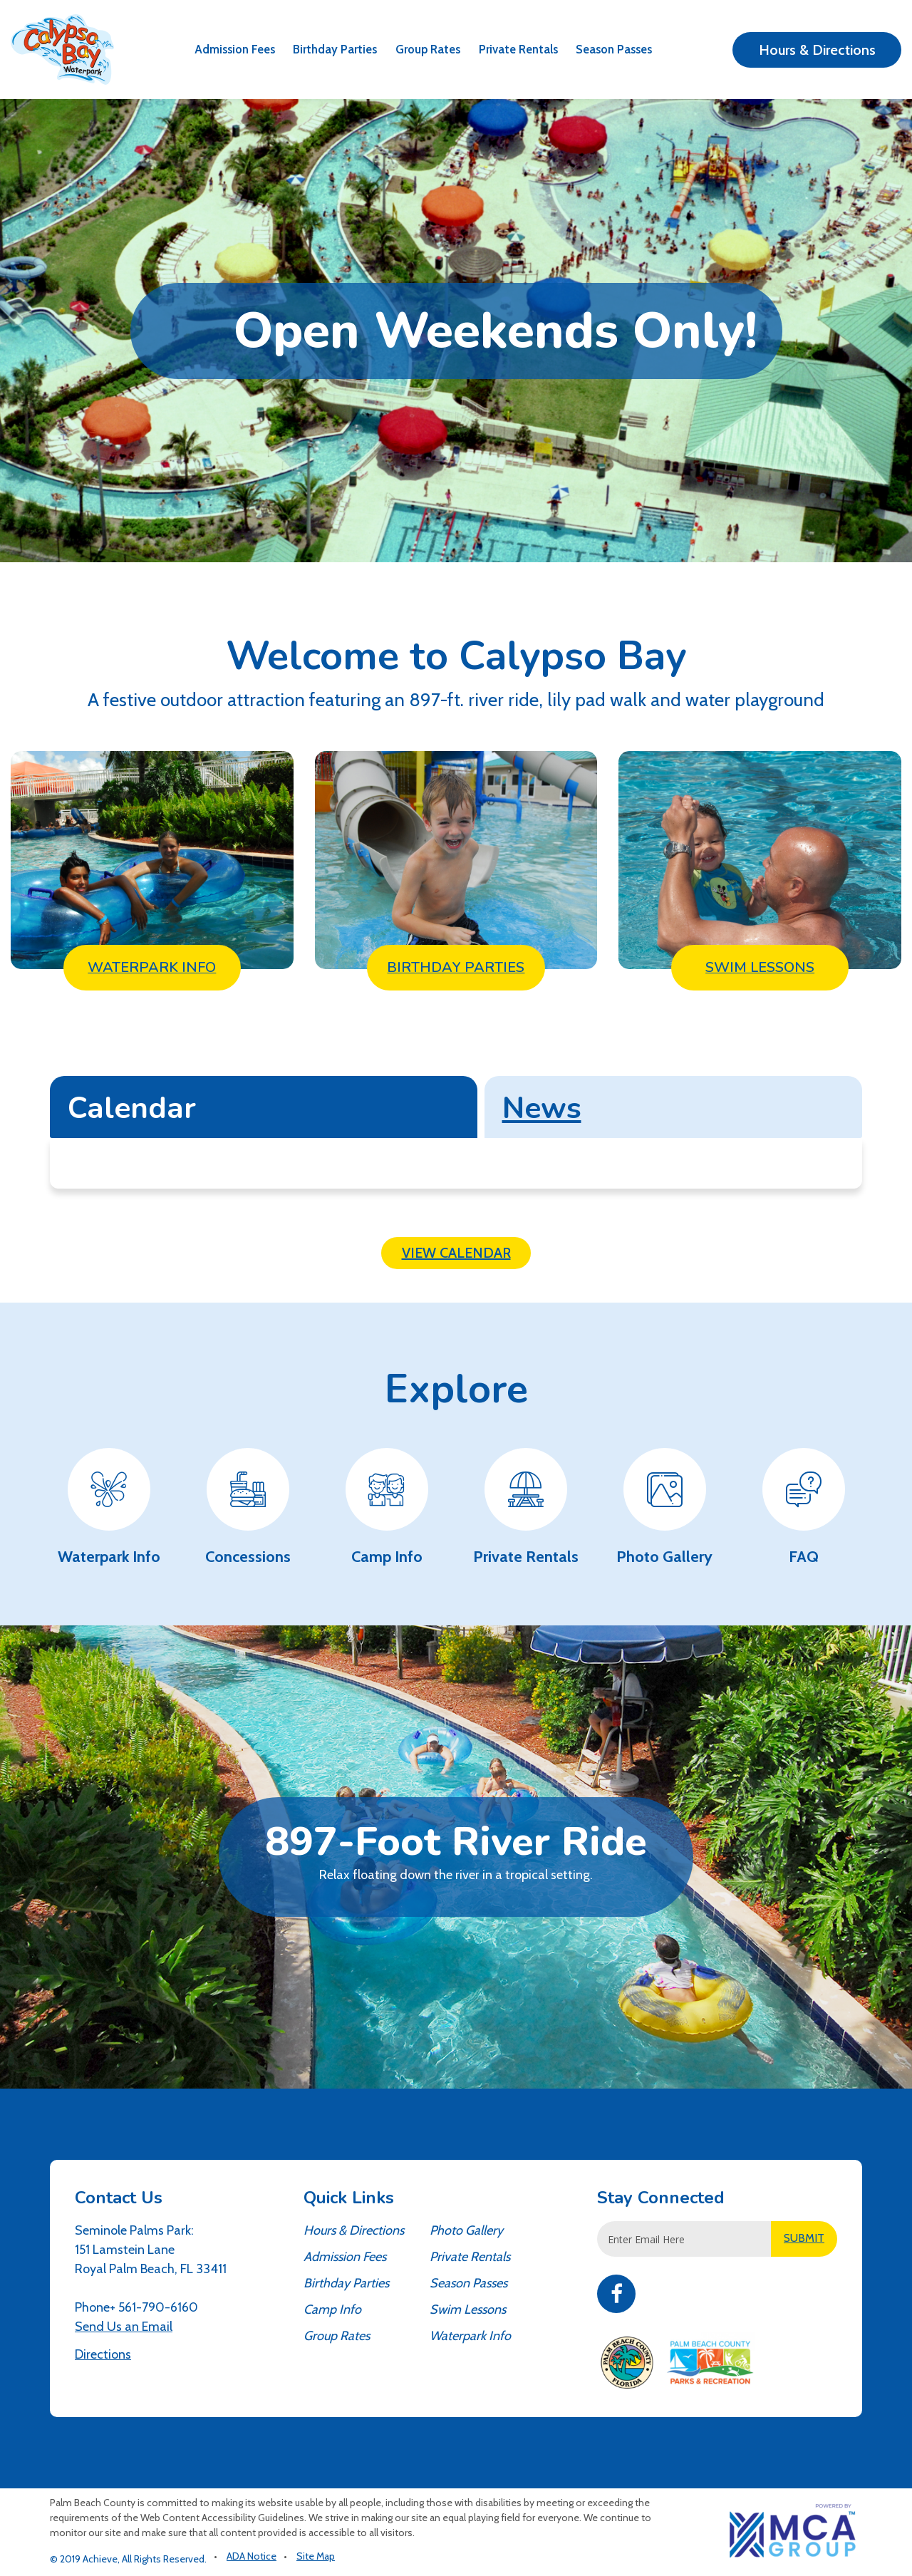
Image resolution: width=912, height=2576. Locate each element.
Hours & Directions (817, 49)
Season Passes (614, 49)
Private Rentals (518, 49)
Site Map (315, 2556)
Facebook (616, 2294)
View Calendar (456, 1252)
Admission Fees (235, 49)
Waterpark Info (470, 2336)
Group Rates (427, 49)
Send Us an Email (123, 2326)
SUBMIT (804, 2238)
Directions (103, 2354)
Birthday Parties (335, 49)
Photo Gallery (466, 2230)
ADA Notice (251, 2556)
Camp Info (332, 2309)
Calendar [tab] (132, 1108)
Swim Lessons (468, 2309)
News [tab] (541, 1108)
